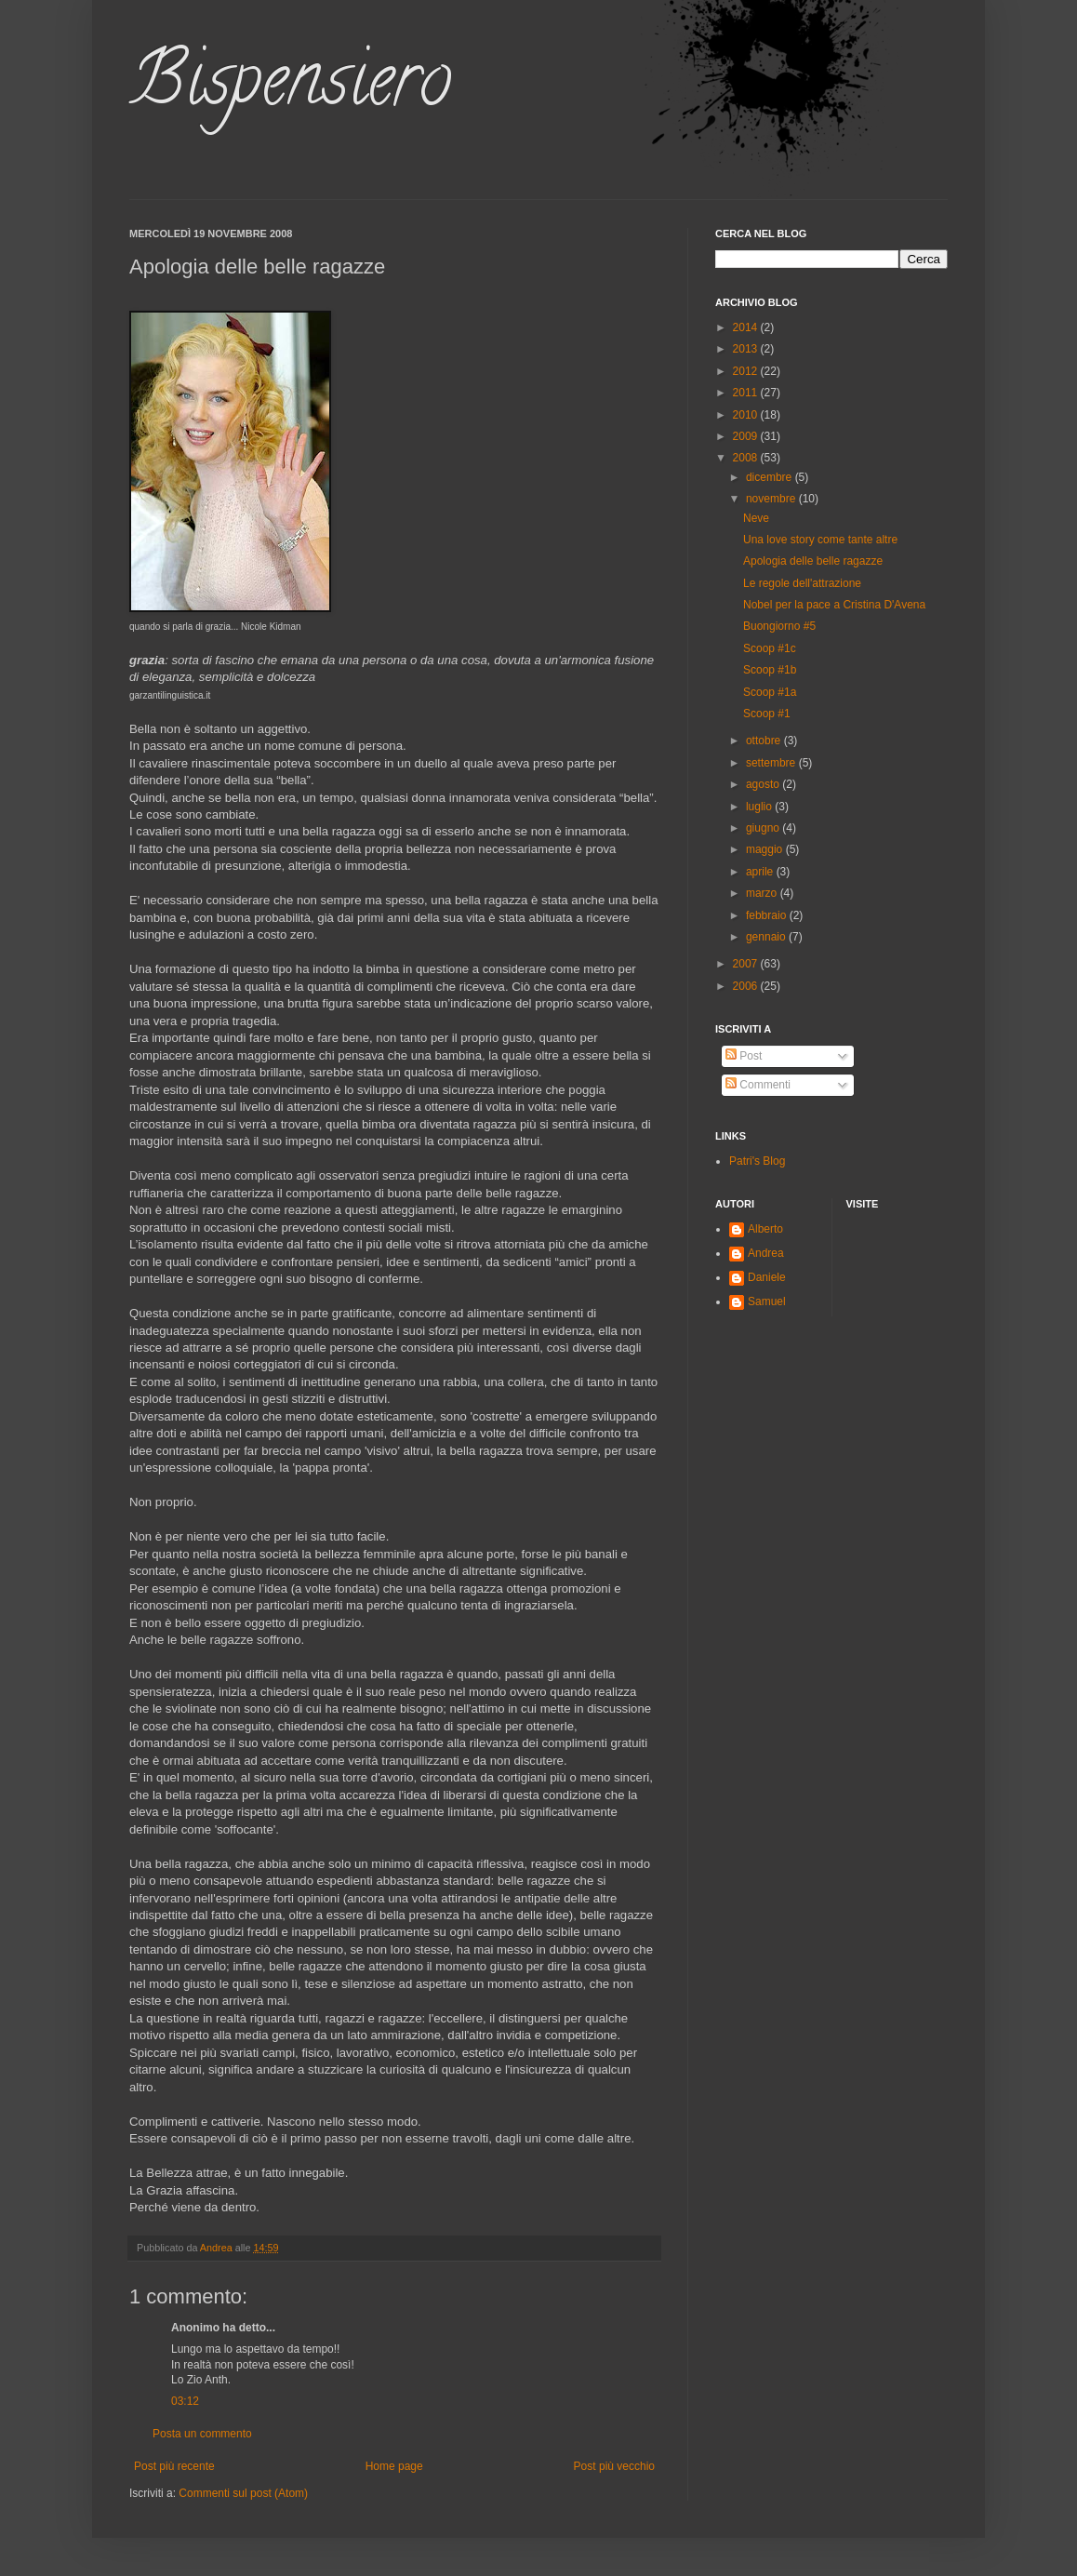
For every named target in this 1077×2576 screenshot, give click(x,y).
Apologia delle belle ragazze (813, 560)
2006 (747, 986)
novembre (772, 498)
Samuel (767, 1301)
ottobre (765, 740)
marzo (763, 893)
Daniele (767, 1277)
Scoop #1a (769, 692)
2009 (747, 436)
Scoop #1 (767, 713)
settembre (772, 762)
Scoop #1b (769, 669)
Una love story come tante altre (820, 539)
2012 (747, 371)
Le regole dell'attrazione (802, 583)
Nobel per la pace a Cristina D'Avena (834, 604)
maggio (766, 849)
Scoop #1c (769, 648)
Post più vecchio (614, 2466)
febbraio (768, 915)
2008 (747, 457)
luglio (760, 806)
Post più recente (174, 2466)
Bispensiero (290, 87)
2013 (747, 348)
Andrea (766, 1253)
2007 (747, 963)
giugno (764, 827)
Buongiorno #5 (779, 626)
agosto (764, 784)
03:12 (185, 2401)
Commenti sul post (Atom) (243, 2493)
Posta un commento (202, 2433)
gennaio (767, 936)
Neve (756, 518)
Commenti (758, 1084)
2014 (747, 327)
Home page (394, 2466)
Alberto (765, 1228)
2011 (747, 392)
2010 (747, 414)
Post (743, 1055)
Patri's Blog (757, 1161)
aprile (761, 871)
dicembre (770, 477)
